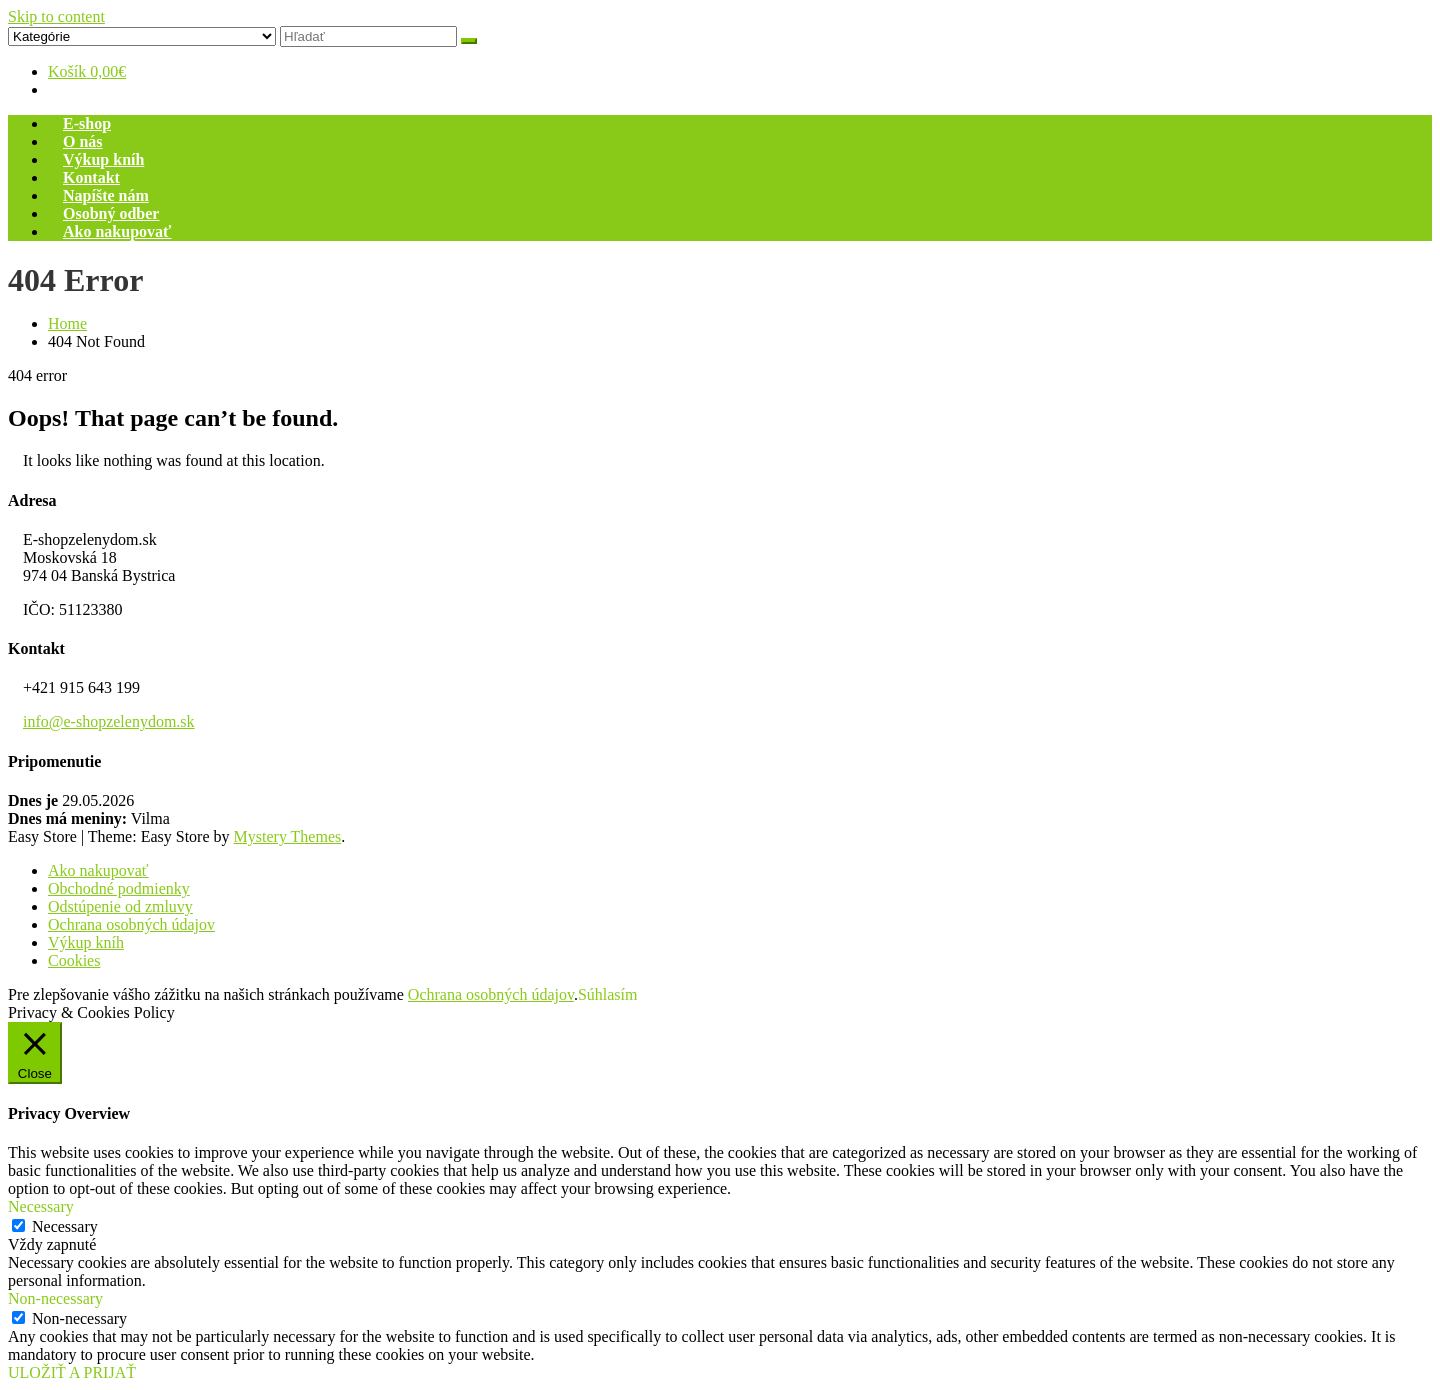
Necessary (65, 1226)
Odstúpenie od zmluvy (120, 906)
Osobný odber (111, 213)
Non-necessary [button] (55, 1298)
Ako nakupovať (117, 231)
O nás (83, 141)
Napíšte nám (106, 195)
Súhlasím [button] (608, 994)
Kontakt (91, 177)
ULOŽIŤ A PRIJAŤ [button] (72, 1372)
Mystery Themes (288, 836)
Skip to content (56, 16)
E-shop (87, 123)
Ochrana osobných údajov (131, 924)
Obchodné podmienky (119, 888)
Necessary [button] (41, 1206)
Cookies (74, 960)
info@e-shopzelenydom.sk (109, 721)
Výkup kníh (103, 159)
